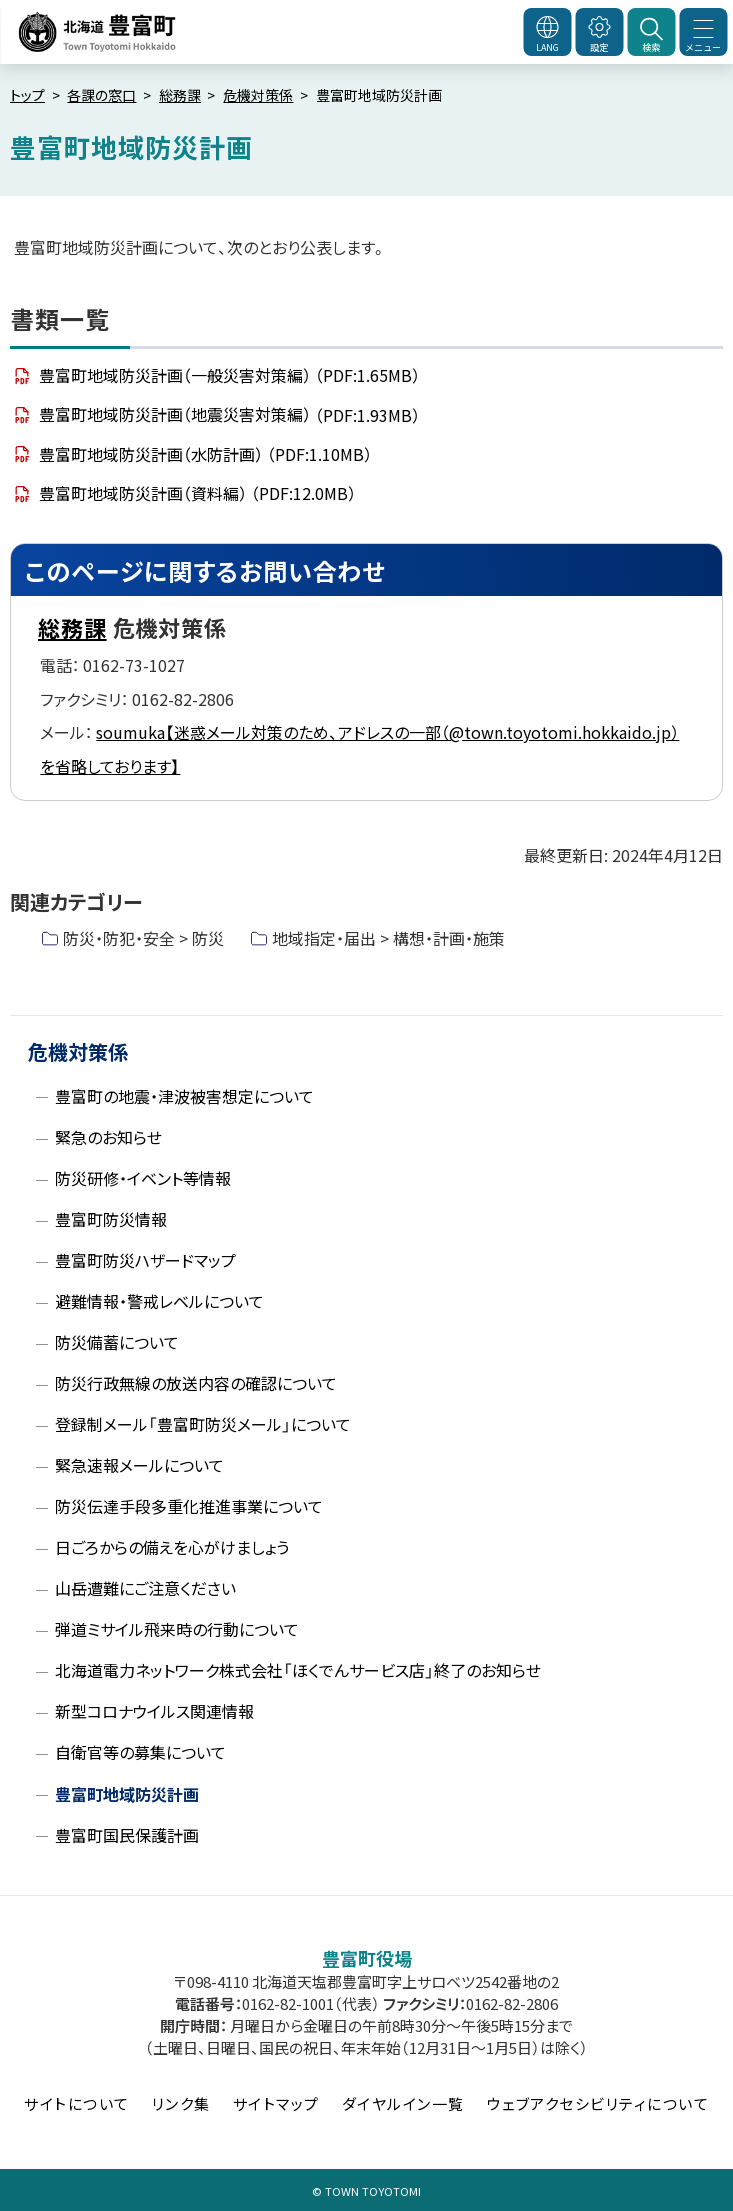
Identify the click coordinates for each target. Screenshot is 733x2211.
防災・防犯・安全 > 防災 (143, 938)
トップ (27, 95)
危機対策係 (258, 95)
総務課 (180, 95)
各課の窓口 (101, 95)
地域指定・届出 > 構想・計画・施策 (388, 938)
